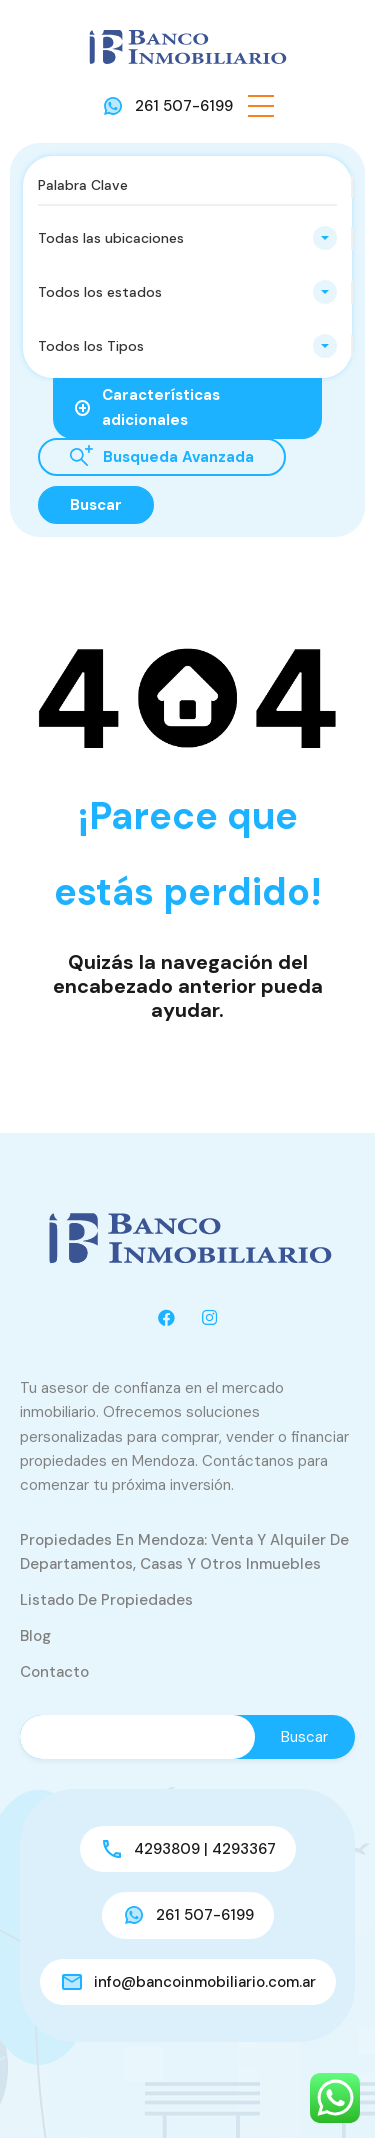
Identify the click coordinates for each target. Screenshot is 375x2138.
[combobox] (187, 238)
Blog (35, 1636)
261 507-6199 (184, 106)
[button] (261, 106)
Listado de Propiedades (106, 1600)
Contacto (54, 1672)
